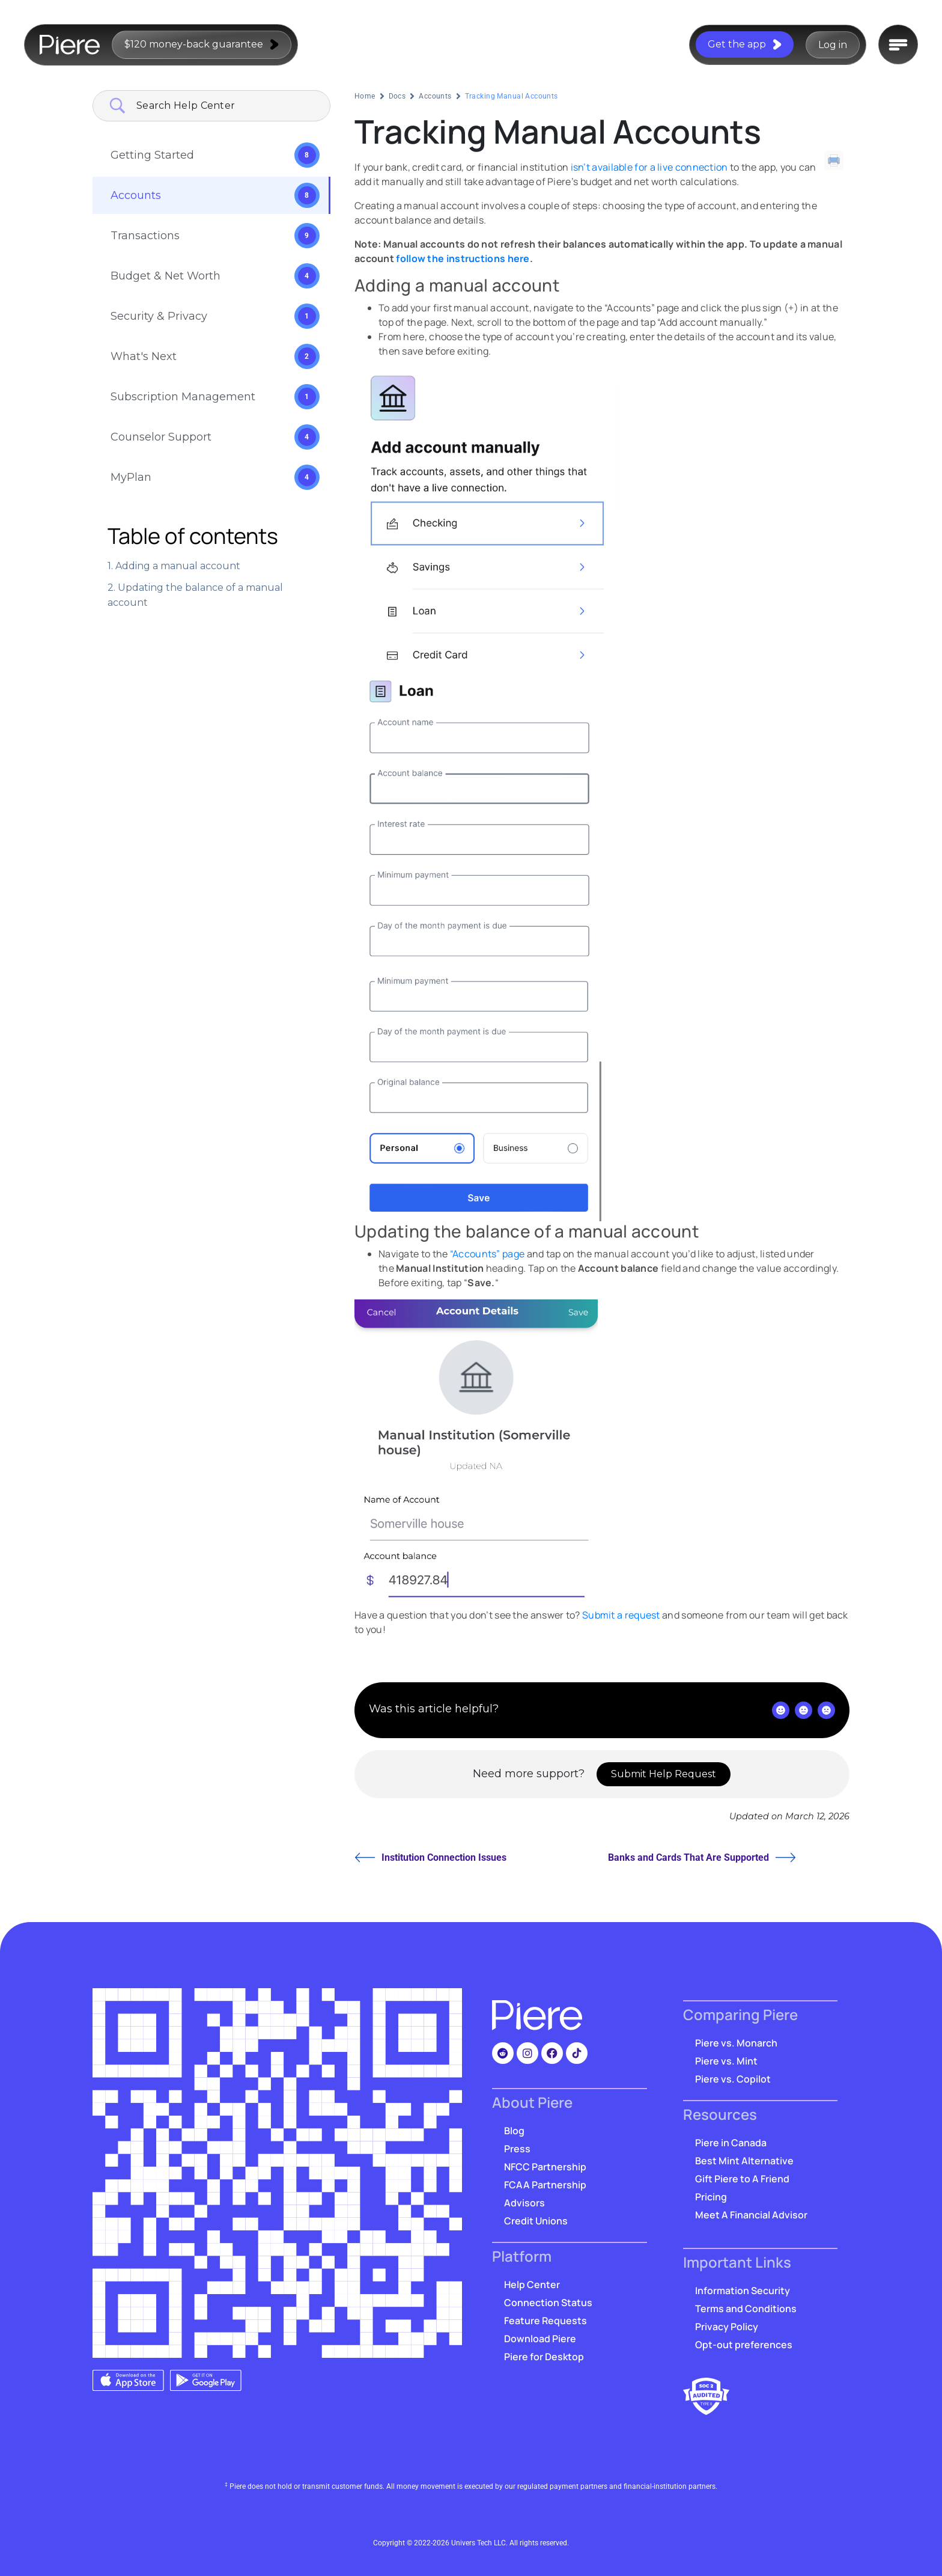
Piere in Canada (731, 2142)
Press (517, 2148)
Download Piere (540, 2338)
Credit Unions (536, 2220)
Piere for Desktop (544, 2356)
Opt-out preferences (743, 2344)
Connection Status (548, 2302)
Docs (397, 96)
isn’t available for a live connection (649, 167)
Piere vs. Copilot (733, 2079)
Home (364, 96)
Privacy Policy (726, 2326)
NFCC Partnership (545, 2166)
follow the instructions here (462, 258)
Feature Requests (545, 2320)
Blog (514, 2130)
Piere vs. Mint (726, 2061)
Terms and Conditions (746, 2308)
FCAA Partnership (545, 2184)
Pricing (711, 2196)
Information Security (742, 2290)
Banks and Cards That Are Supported (702, 1857)
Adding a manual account (177, 566)
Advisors (524, 2202)
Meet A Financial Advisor (751, 2214)
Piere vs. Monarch (736, 2043)
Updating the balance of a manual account (195, 595)
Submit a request (621, 1615)
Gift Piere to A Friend (742, 2178)
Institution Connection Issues (430, 1857)
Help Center (532, 2284)
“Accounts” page (487, 1253)
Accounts (435, 96)
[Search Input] (226, 106)
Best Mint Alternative (744, 2160)
